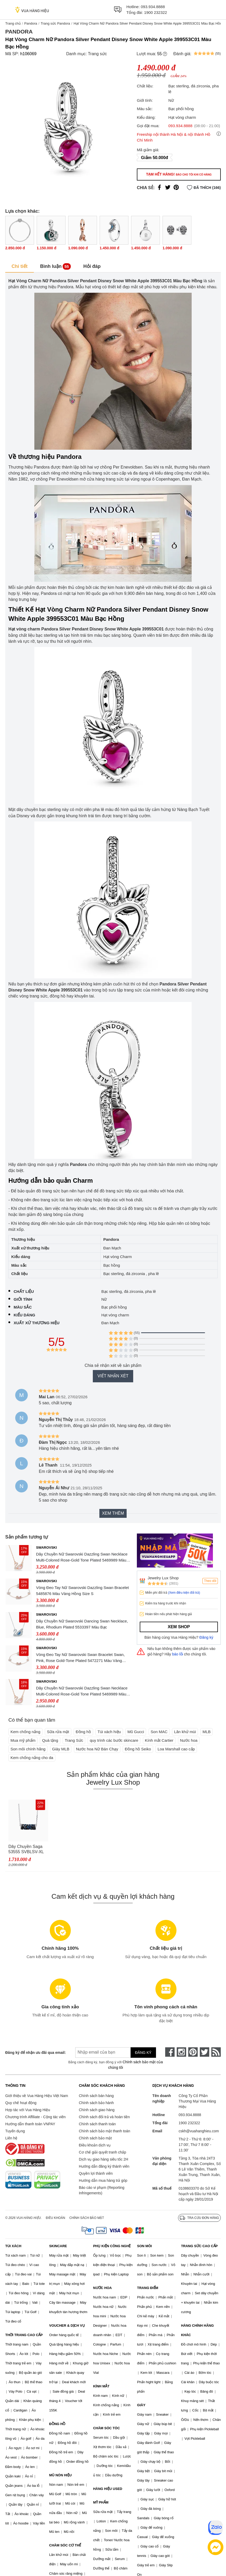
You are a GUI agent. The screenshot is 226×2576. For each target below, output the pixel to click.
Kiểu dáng (24, 1315)
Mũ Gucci (135, 1731)
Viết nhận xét (113, 1376)
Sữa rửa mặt (58, 1731)
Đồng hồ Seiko (138, 1749)
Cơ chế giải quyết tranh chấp (102, 2152)
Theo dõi (210, 1581)
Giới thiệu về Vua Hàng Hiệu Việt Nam (36, 2096)
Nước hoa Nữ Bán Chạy (97, 1749)
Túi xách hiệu (109, 1731)
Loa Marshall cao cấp (176, 1749)
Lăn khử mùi (185, 1731)
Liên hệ (11, 2138)
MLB (206, 1731)
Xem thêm (113, 1513)
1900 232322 (155, 12)
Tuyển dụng (15, 2131)
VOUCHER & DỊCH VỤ (67, 2325)
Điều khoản (55, 2218)
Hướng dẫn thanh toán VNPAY (30, 2124)
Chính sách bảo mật (95, 2138)
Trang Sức (74, 1740)
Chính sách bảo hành (96, 2103)
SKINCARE (58, 2246)
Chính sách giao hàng (97, 2110)
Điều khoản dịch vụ (95, 2145)
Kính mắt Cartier (159, 1740)
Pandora (30, 23)
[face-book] (170, 2052)
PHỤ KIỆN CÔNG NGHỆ (112, 2246)
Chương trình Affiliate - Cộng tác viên (35, 2117)
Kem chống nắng (25, 1731)
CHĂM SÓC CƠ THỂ (65, 2545)
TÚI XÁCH (13, 2246)
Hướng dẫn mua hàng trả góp (103, 2180)
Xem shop (179, 1627)
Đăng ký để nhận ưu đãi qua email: (33, 2052)
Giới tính (23, 1299)
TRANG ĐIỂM (147, 2288)
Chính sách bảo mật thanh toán (104, 2131)
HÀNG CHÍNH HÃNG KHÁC (197, 2330)
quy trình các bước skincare (114, 1740)
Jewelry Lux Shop (163, 1578)
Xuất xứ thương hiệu (37, 1323)
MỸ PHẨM (100, 2502)
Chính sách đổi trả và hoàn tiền (104, 2117)
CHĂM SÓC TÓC (106, 2428)
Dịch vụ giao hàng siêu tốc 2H (103, 2159)
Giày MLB (60, 1749)
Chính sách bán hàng (96, 2096)
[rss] (216, 2052)
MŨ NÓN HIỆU (60, 2475)
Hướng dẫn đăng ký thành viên (104, 2166)
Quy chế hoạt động (20, 2103)
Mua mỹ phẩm (22, 1740)
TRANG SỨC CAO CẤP (199, 2246)
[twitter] (204, 2052)
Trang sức (97, 54)
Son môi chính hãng (27, 1749)
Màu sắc (23, 1307)
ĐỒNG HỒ (57, 2424)
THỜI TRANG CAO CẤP (24, 2335)
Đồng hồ (83, 1731)
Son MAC (159, 1731)
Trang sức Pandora (55, 23)
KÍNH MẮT (101, 2386)
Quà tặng (50, 1740)
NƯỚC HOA (102, 2288)
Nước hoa (189, 1740)
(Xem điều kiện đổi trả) (184, 1592)
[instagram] (181, 2052)
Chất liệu (24, 1291)
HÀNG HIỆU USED (107, 2489)
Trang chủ (13, 23)
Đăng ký (206, 1637)
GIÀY (141, 2405)
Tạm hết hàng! (179, 174)
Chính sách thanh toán (97, 2124)
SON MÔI (144, 2246)
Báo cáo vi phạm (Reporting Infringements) (102, 2190)
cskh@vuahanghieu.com (199, 2131)
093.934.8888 (153, 6)
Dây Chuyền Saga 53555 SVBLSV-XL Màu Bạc (26, 1849)
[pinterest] (193, 2052)
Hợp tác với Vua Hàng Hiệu (27, 2110)
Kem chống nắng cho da (31, 1757)
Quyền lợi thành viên (96, 2173)
